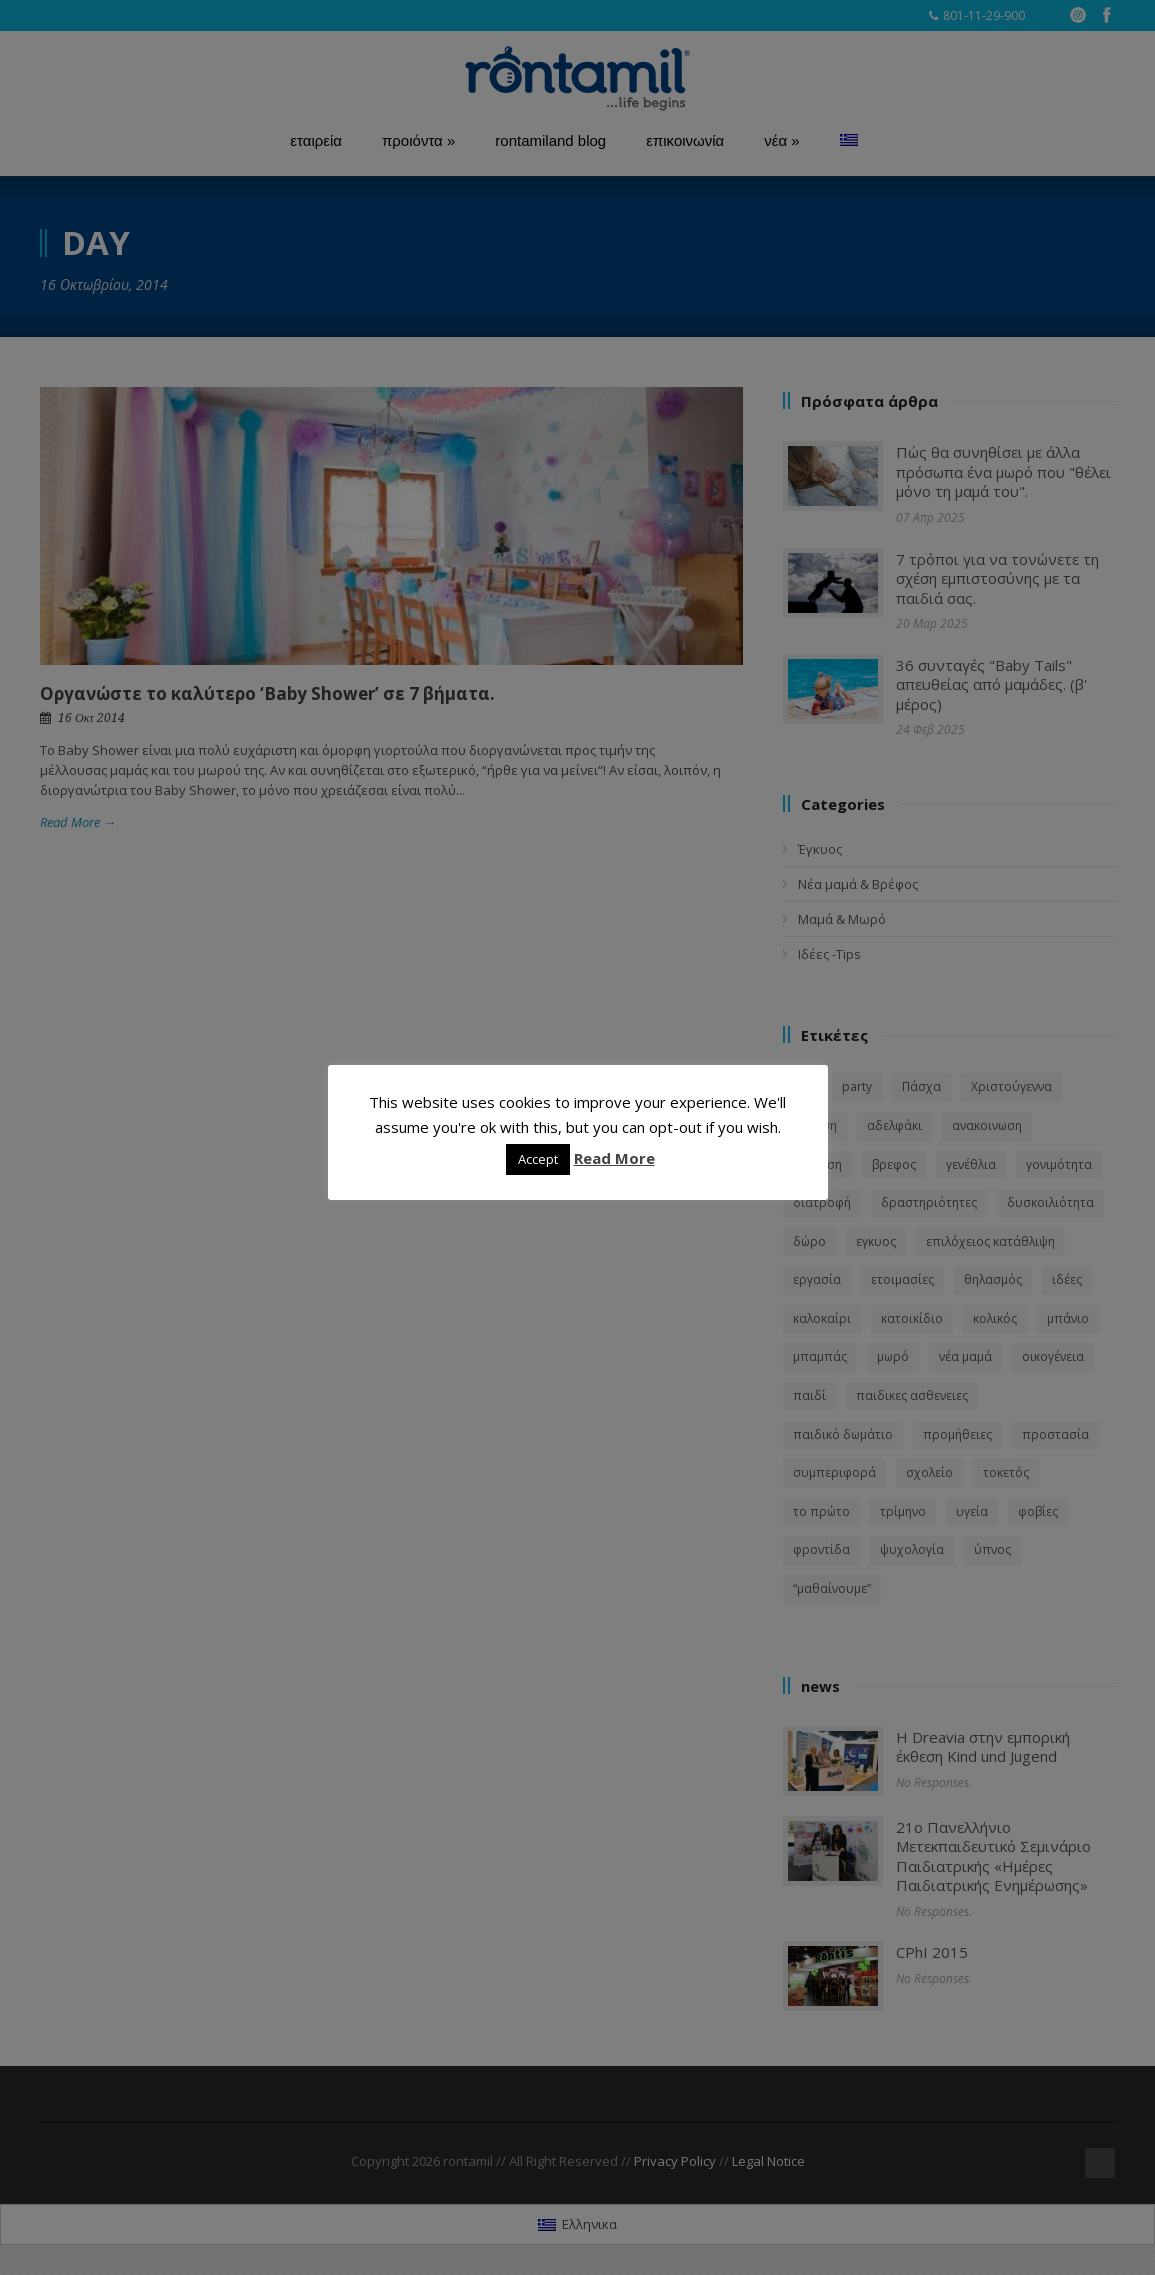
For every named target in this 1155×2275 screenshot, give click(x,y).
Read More (614, 1158)
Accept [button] (538, 1159)
